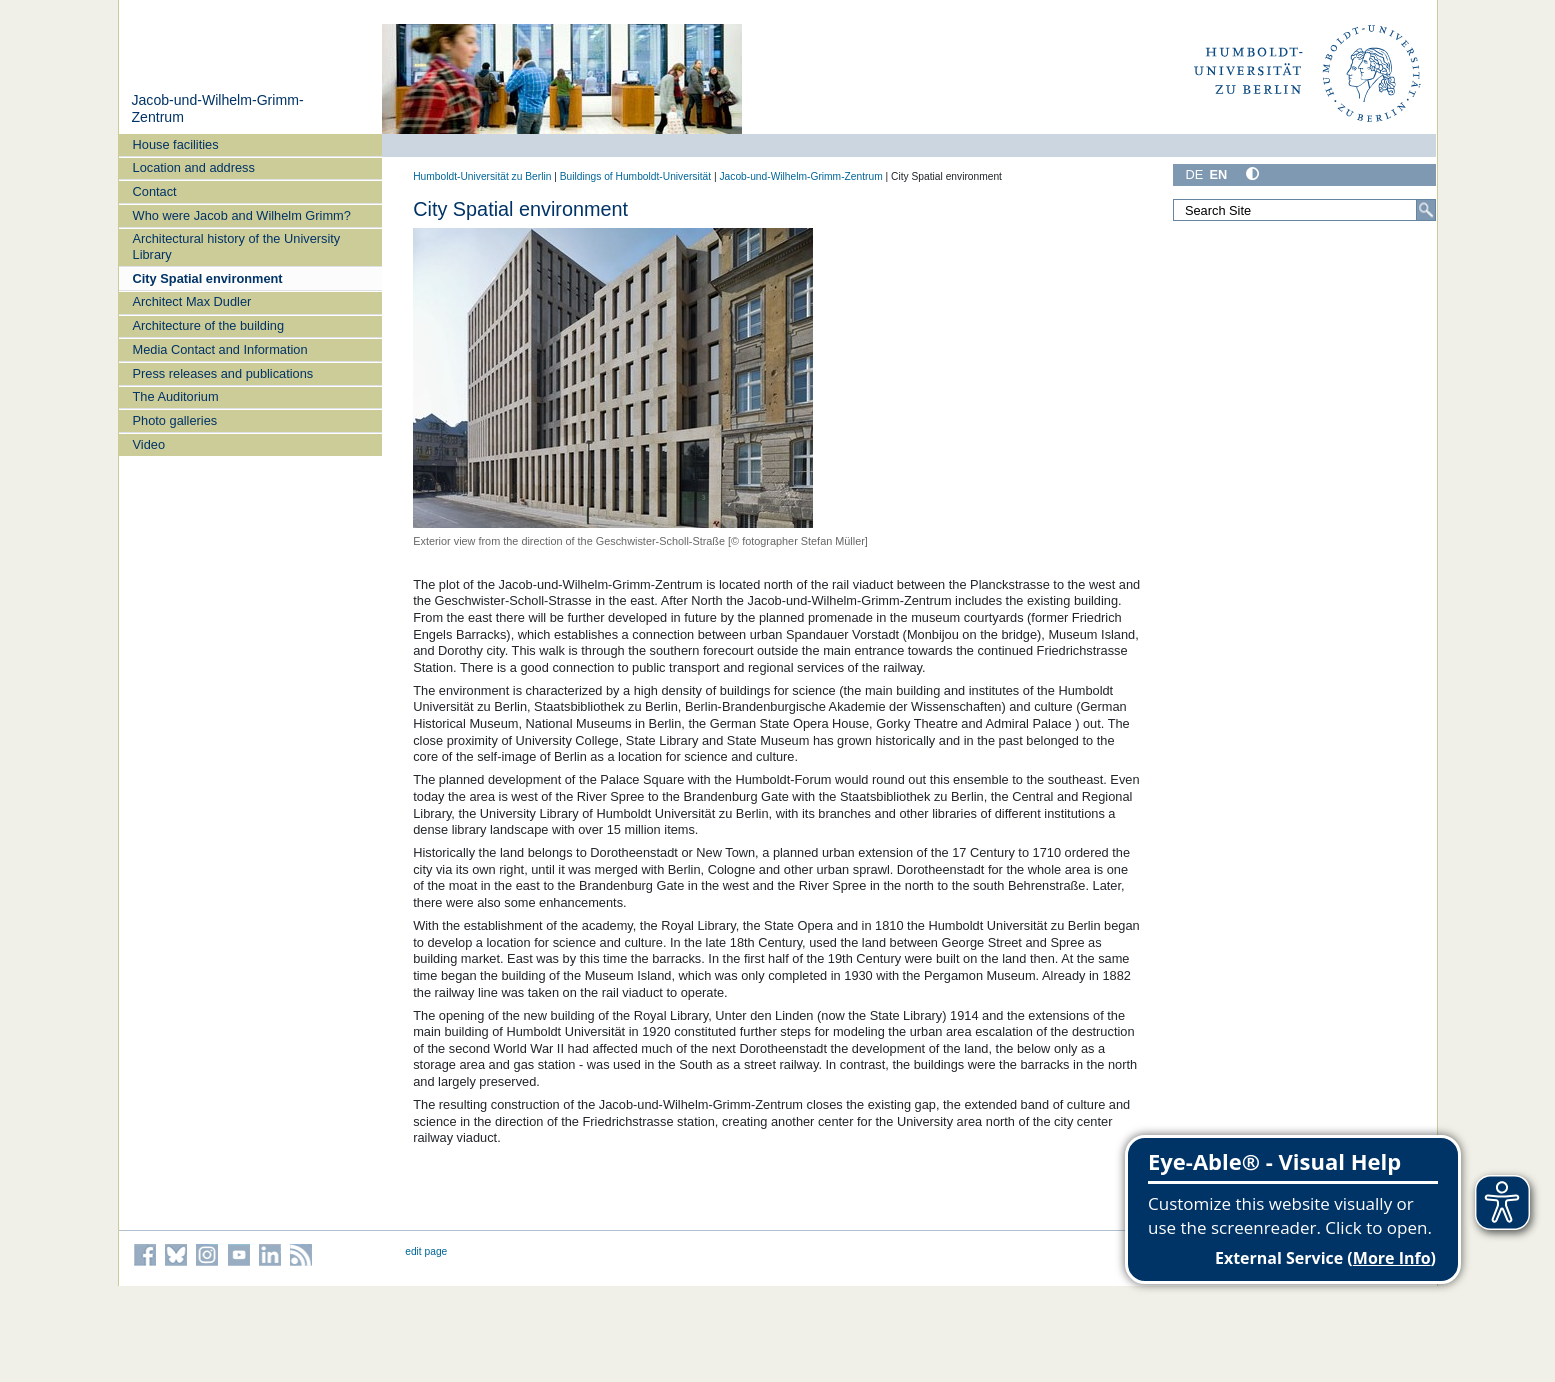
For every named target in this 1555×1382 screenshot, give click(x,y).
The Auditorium (176, 396)
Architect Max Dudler (192, 301)
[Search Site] (1305, 210)
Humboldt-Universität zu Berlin (482, 176)
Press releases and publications (223, 373)
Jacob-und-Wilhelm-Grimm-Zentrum (800, 176)
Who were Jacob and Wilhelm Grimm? (242, 215)
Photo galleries (175, 420)
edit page (426, 1251)
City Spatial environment (208, 278)
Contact (155, 191)
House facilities (176, 144)
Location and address (194, 167)
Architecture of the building (209, 325)
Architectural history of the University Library (237, 246)
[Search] (1426, 210)
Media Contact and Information (220, 349)
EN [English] (1218, 174)
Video (149, 444)
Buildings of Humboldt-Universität (635, 176)
